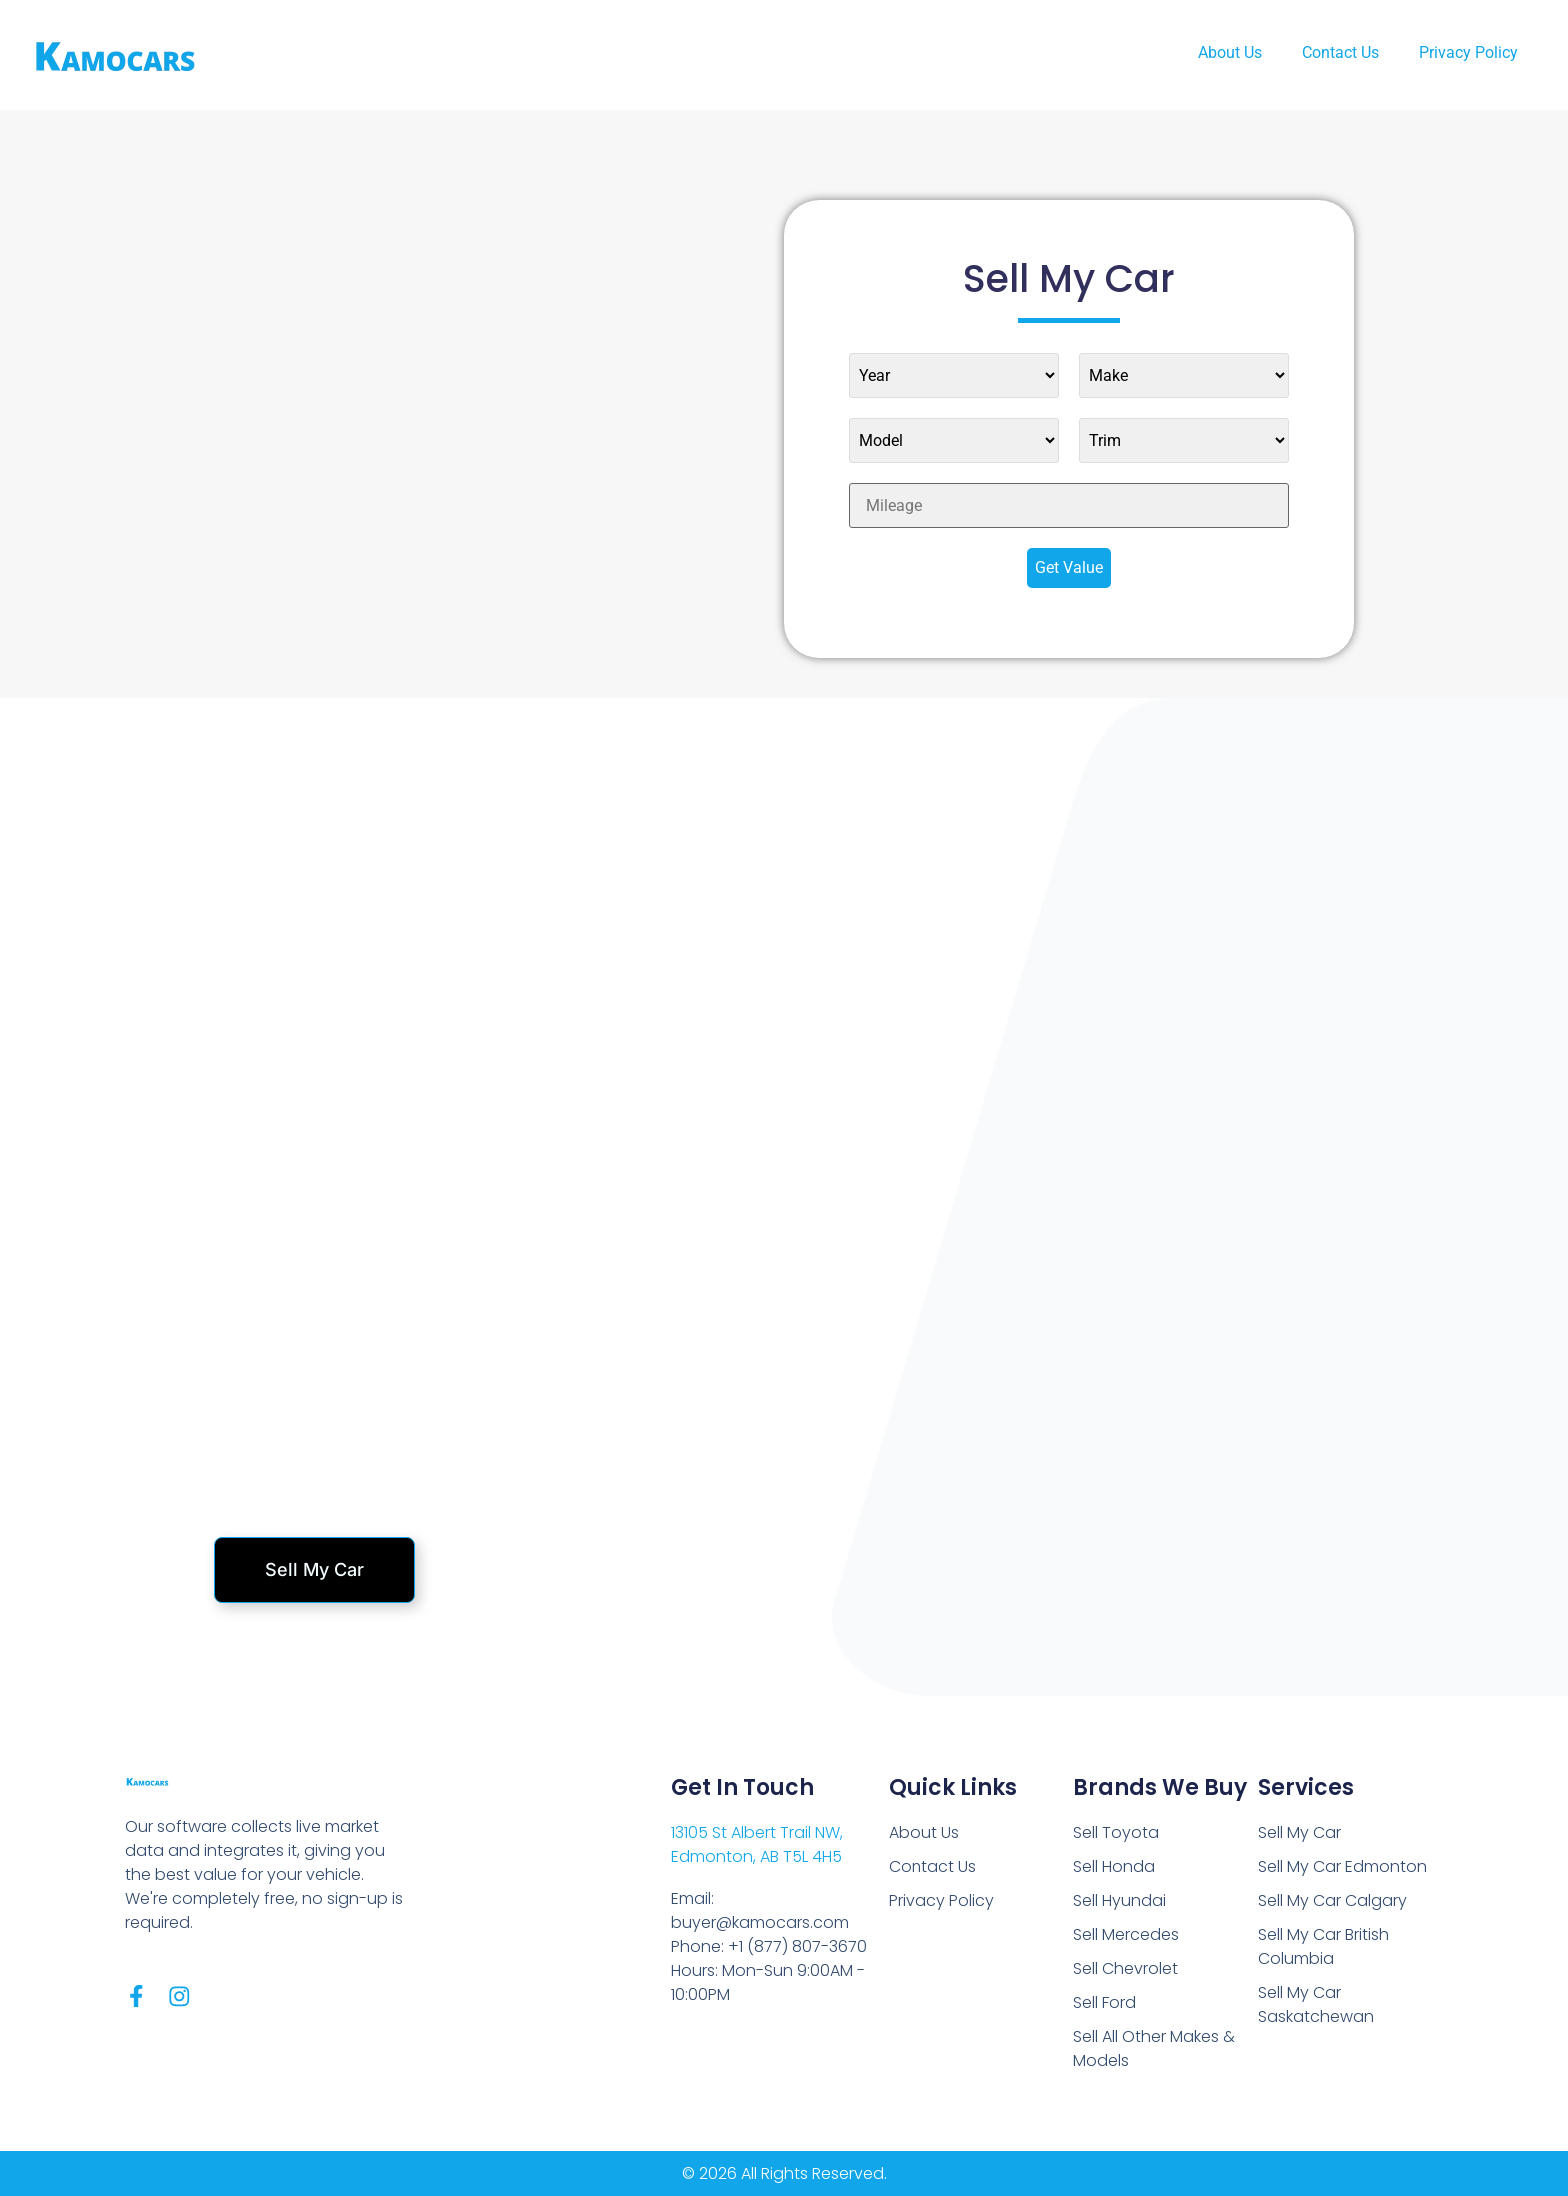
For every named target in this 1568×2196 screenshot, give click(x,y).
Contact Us (1340, 52)
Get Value (1069, 567)
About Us (1230, 52)
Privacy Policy (1468, 52)
